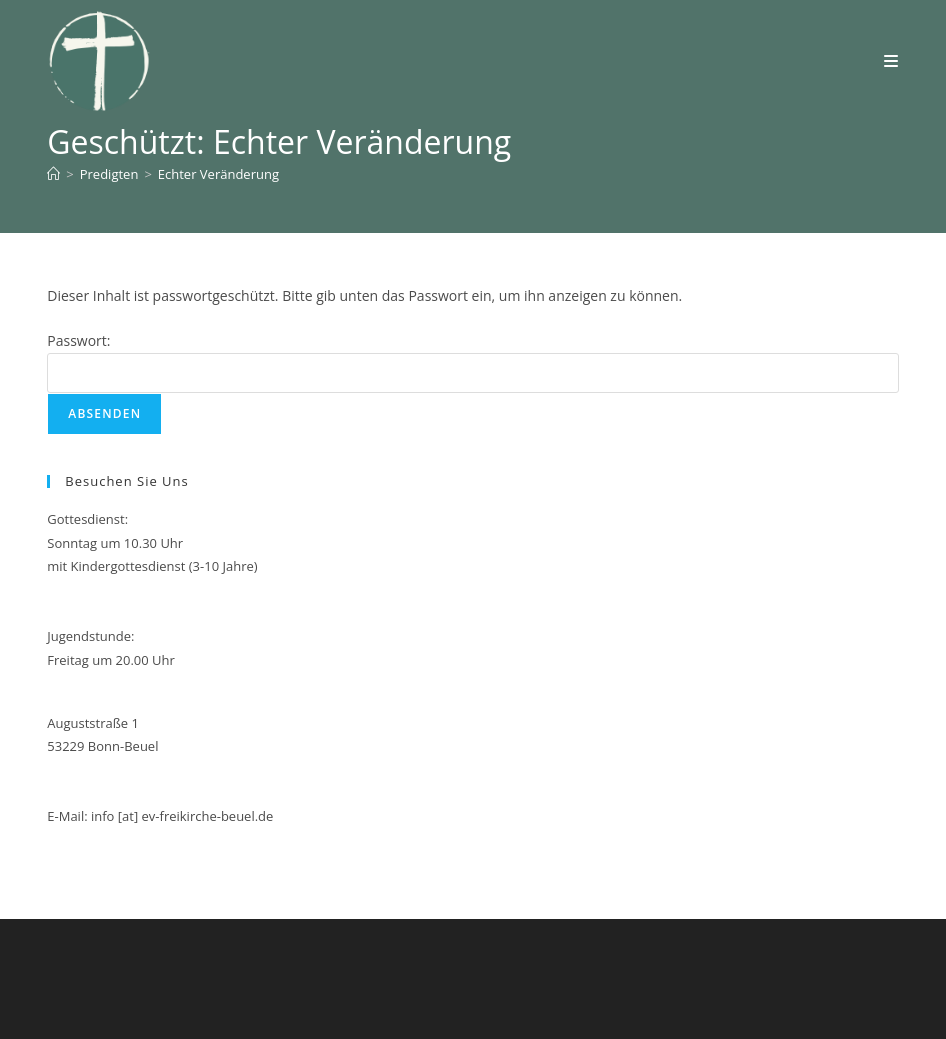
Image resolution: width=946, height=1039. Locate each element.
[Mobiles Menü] (891, 61)
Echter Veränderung (218, 174)
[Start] (53, 174)
